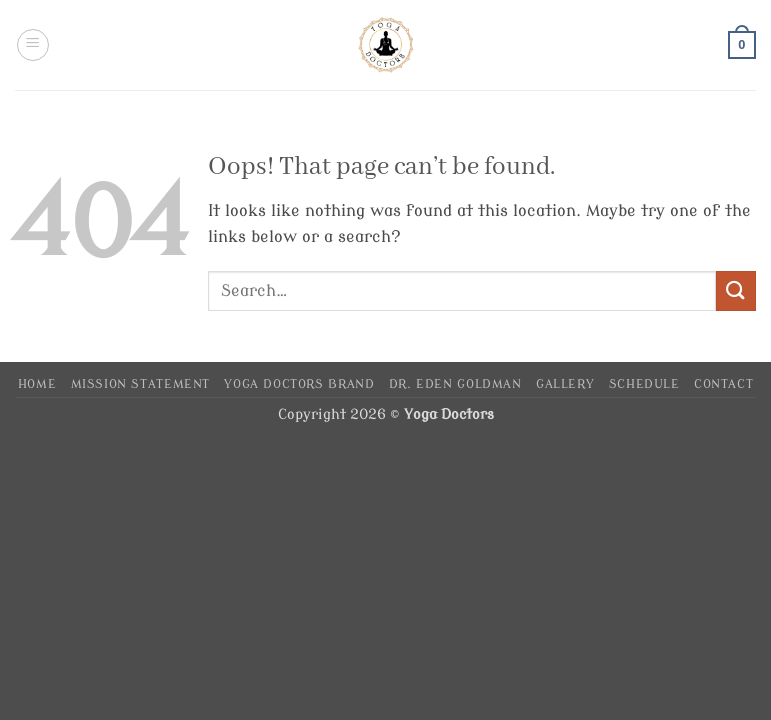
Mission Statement (140, 384)
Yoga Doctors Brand (299, 384)
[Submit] (736, 290)
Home (37, 384)
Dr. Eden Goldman (455, 384)
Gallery (565, 384)
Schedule (644, 384)
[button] (33, 45)
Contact (723, 384)
